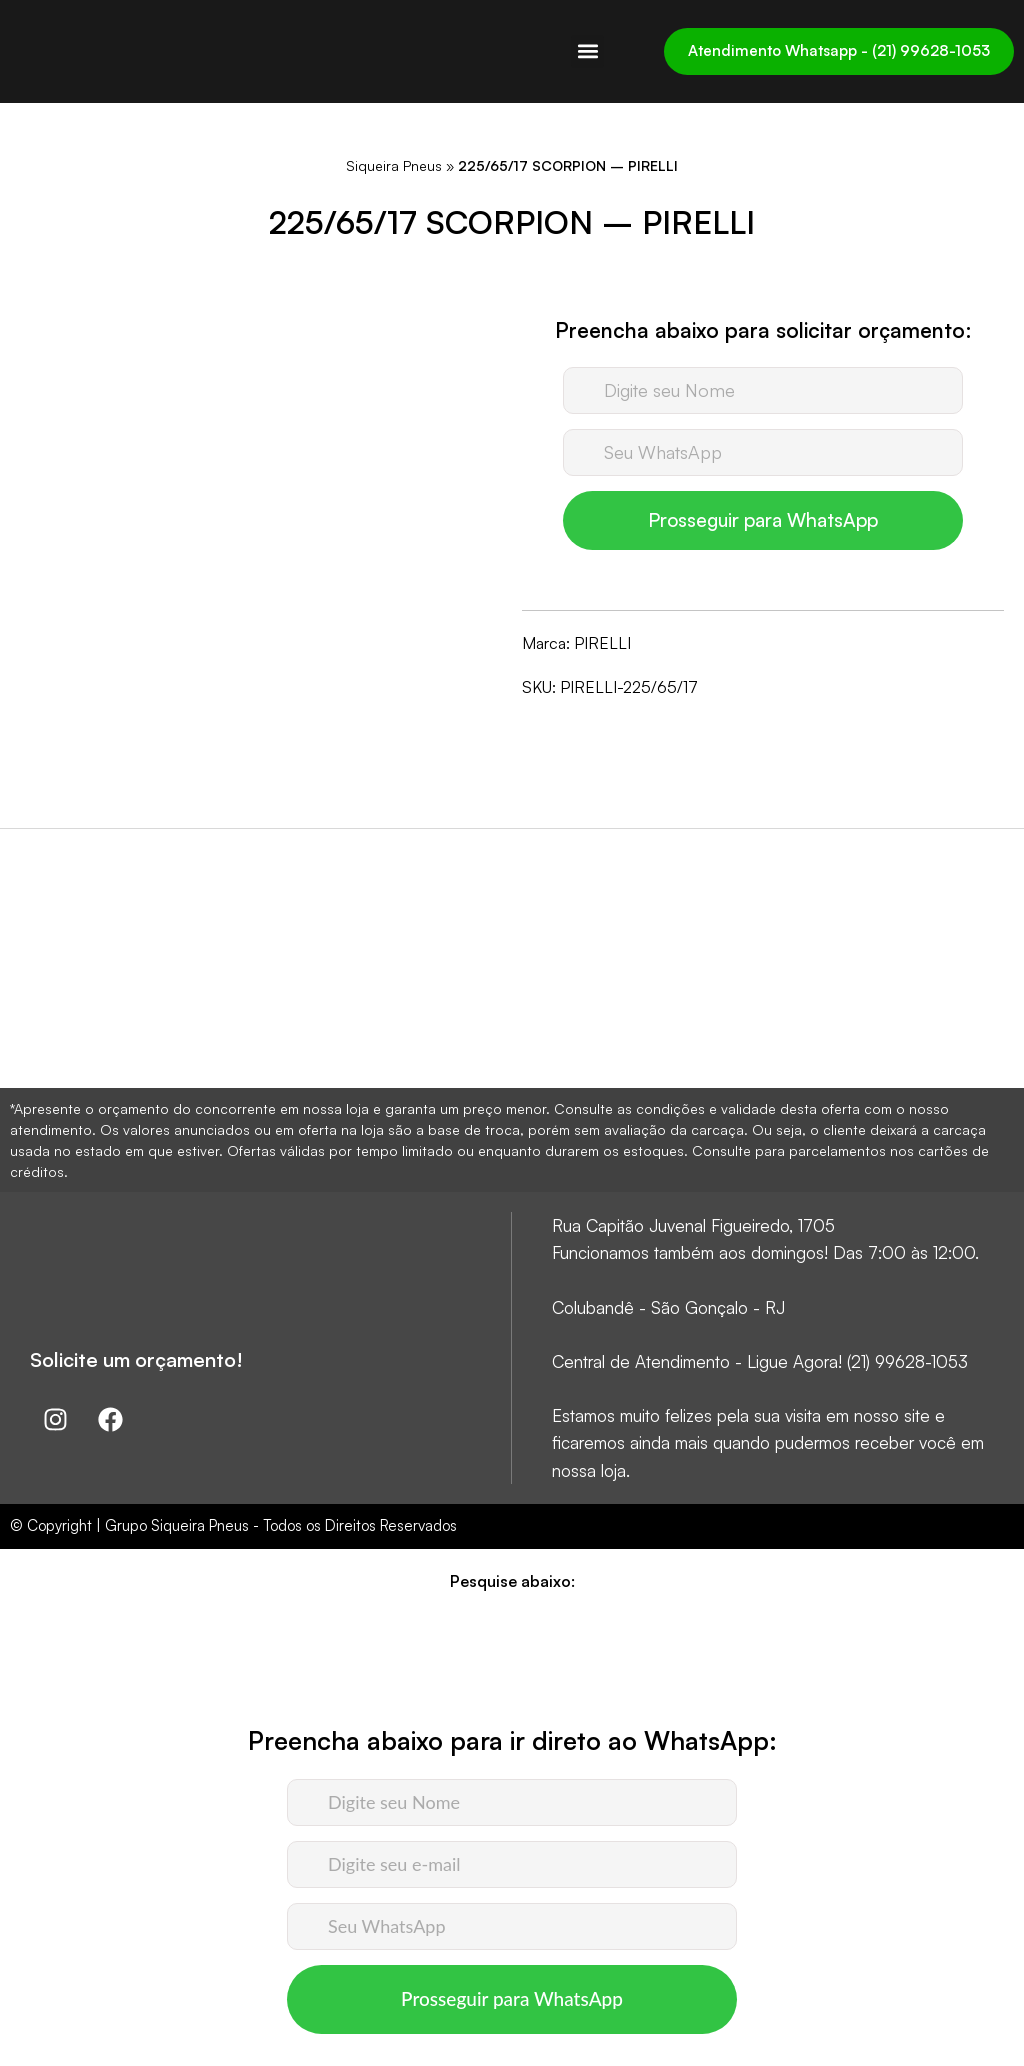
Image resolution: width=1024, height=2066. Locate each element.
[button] (587, 51)
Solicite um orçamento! (136, 1359)
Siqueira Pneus (394, 165)
